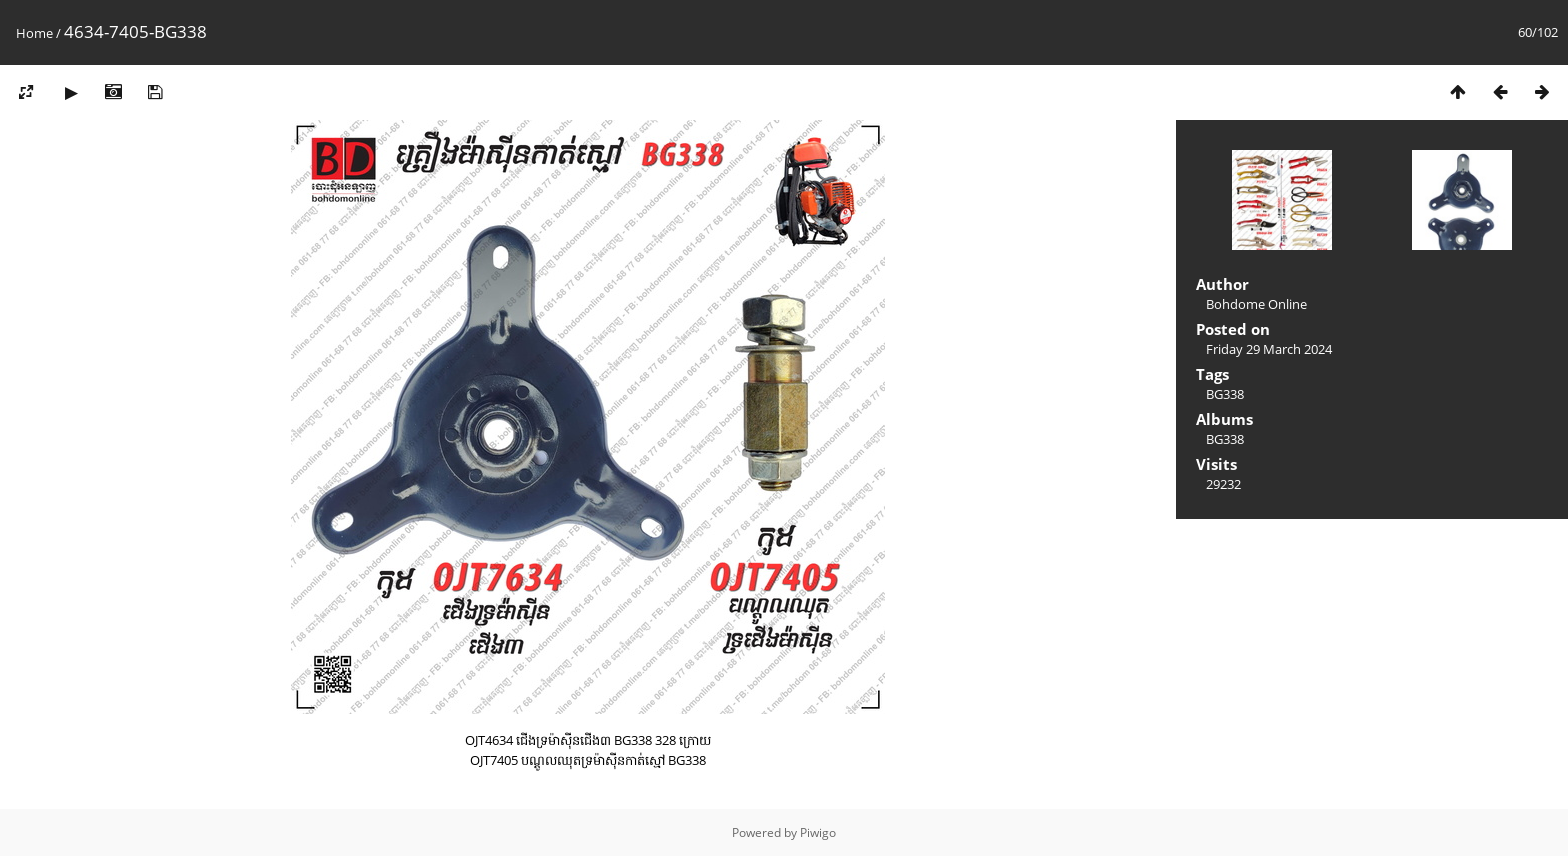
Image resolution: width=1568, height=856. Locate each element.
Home (34, 33)
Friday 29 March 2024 (1269, 349)
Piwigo (818, 832)
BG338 (1225, 394)
